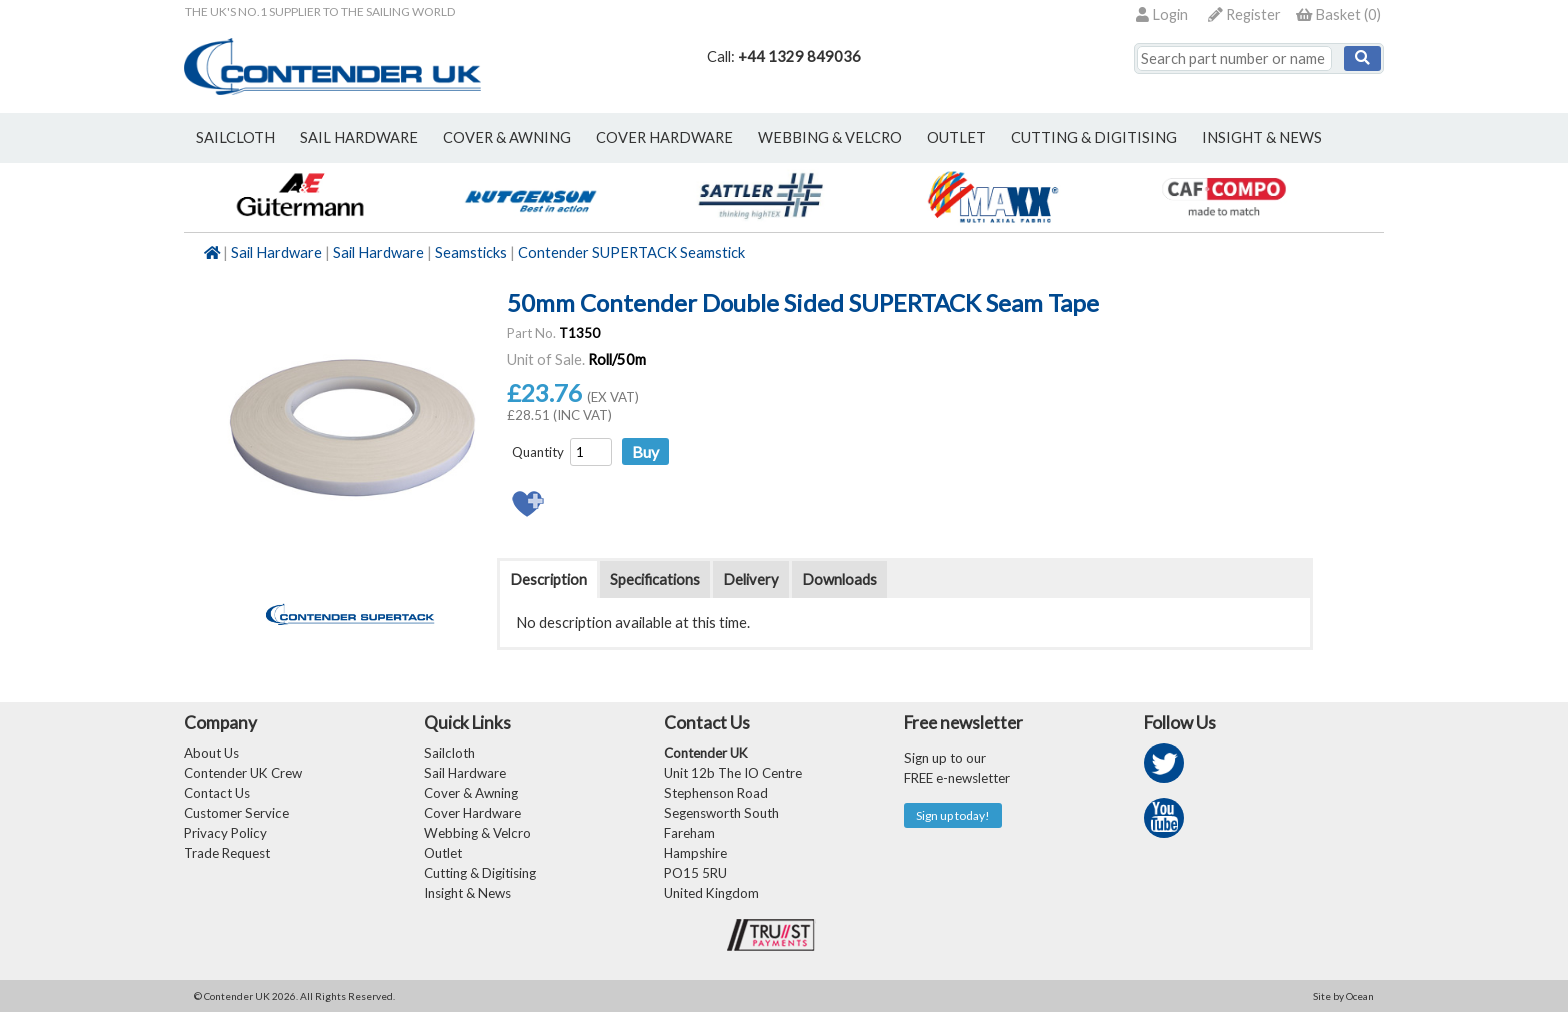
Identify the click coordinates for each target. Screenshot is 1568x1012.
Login (1162, 14)
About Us (211, 753)
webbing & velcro (830, 137)
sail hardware (359, 137)
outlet (956, 137)
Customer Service (236, 813)
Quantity (538, 452)
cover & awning (507, 137)
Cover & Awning (471, 793)
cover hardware (664, 137)
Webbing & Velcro (477, 833)
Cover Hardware (472, 813)
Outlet (443, 853)
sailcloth (235, 137)
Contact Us (217, 793)
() (1338, 14)
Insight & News (1262, 137)
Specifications (655, 579)
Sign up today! (953, 815)
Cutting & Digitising (1094, 137)
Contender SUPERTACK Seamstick (631, 252)
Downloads (839, 579)
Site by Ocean (1343, 996)
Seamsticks (471, 252)
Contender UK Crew (243, 773)
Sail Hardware (276, 252)
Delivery (751, 579)
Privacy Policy (225, 833)
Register (1244, 14)
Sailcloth (449, 753)
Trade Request (227, 853)
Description (548, 579)
